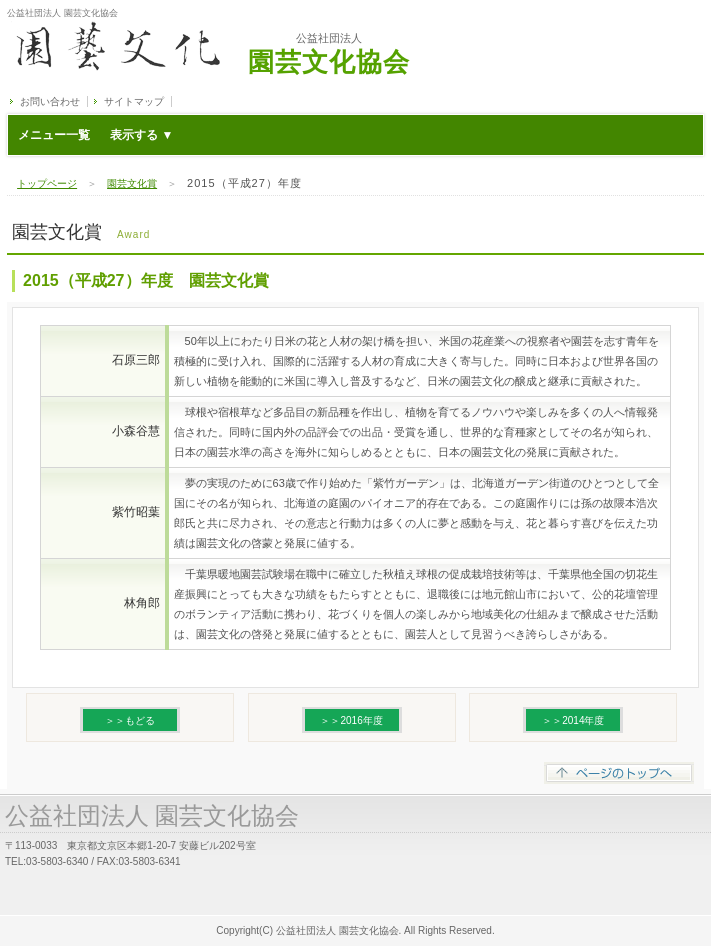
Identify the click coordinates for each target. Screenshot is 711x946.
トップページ (47, 183)
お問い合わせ (50, 101)
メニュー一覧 (95, 135)
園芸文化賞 (132, 183)
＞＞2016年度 (351, 720)
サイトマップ (134, 101)
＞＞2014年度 (573, 720)
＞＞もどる (130, 720)
